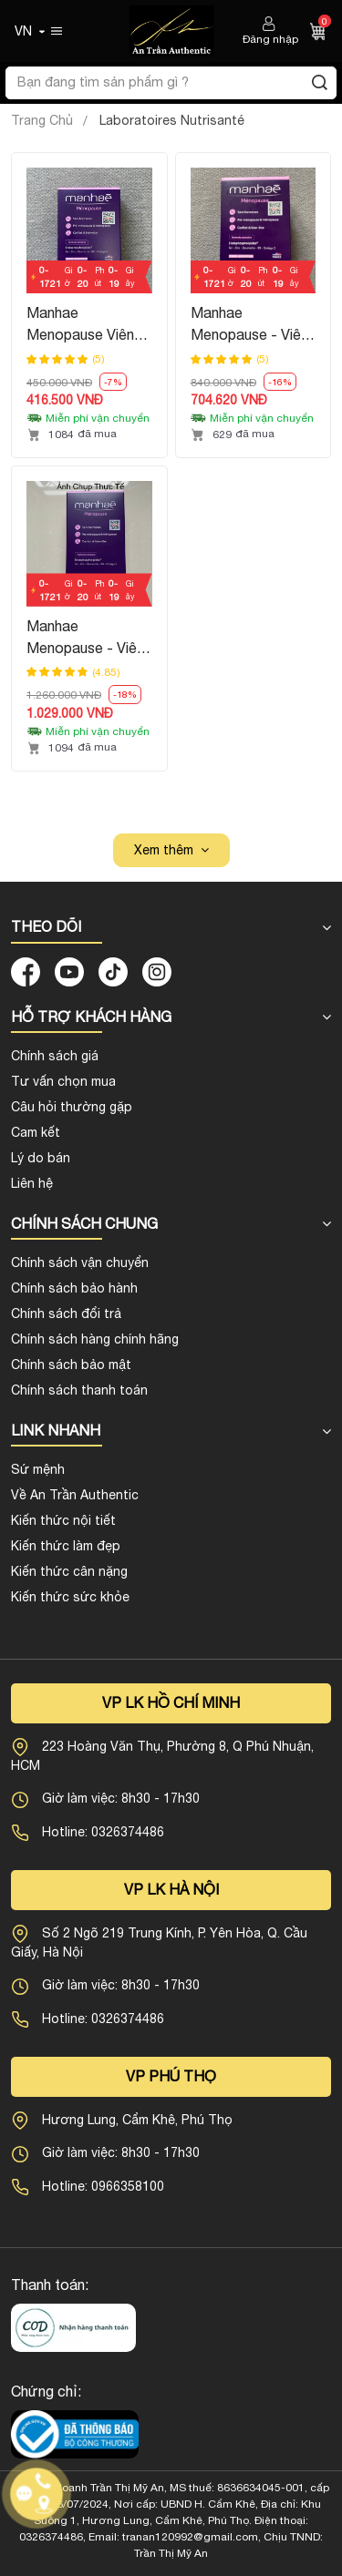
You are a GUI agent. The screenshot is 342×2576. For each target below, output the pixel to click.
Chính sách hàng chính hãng (95, 1339)
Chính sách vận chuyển (80, 1262)
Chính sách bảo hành (74, 1288)
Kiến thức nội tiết (63, 1520)
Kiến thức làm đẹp (65, 1545)
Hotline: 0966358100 (103, 2186)
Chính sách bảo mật (71, 1364)
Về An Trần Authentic (75, 1494)
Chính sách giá (54, 1055)
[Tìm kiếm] (319, 82)
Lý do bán (40, 1157)
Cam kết (35, 1132)
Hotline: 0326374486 (103, 1832)
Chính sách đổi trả (66, 1313)
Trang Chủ (42, 120)
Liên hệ (32, 1183)
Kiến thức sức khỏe (70, 1597)
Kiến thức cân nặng (69, 1571)
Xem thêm (163, 850)
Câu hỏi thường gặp (71, 1106)
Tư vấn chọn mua (63, 1081)
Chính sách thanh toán (79, 1390)
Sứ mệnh (38, 1469)
